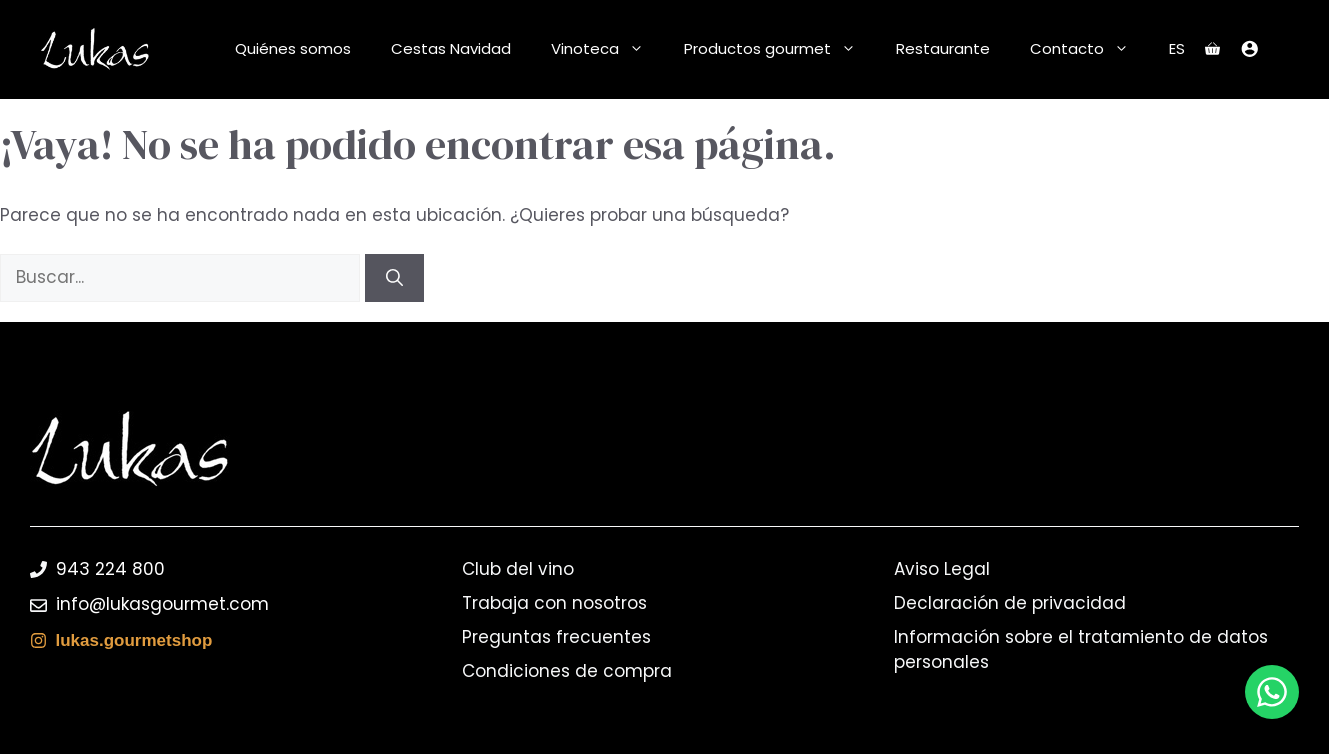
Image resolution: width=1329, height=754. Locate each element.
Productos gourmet (780, 49)
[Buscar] (394, 278)
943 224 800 (110, 569)
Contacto (1089, 49)
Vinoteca (607, 49)
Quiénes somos (293, 48)
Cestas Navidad (451, 48)
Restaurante (943, 48)
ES (1177, 48)
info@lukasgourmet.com (162, 604)
